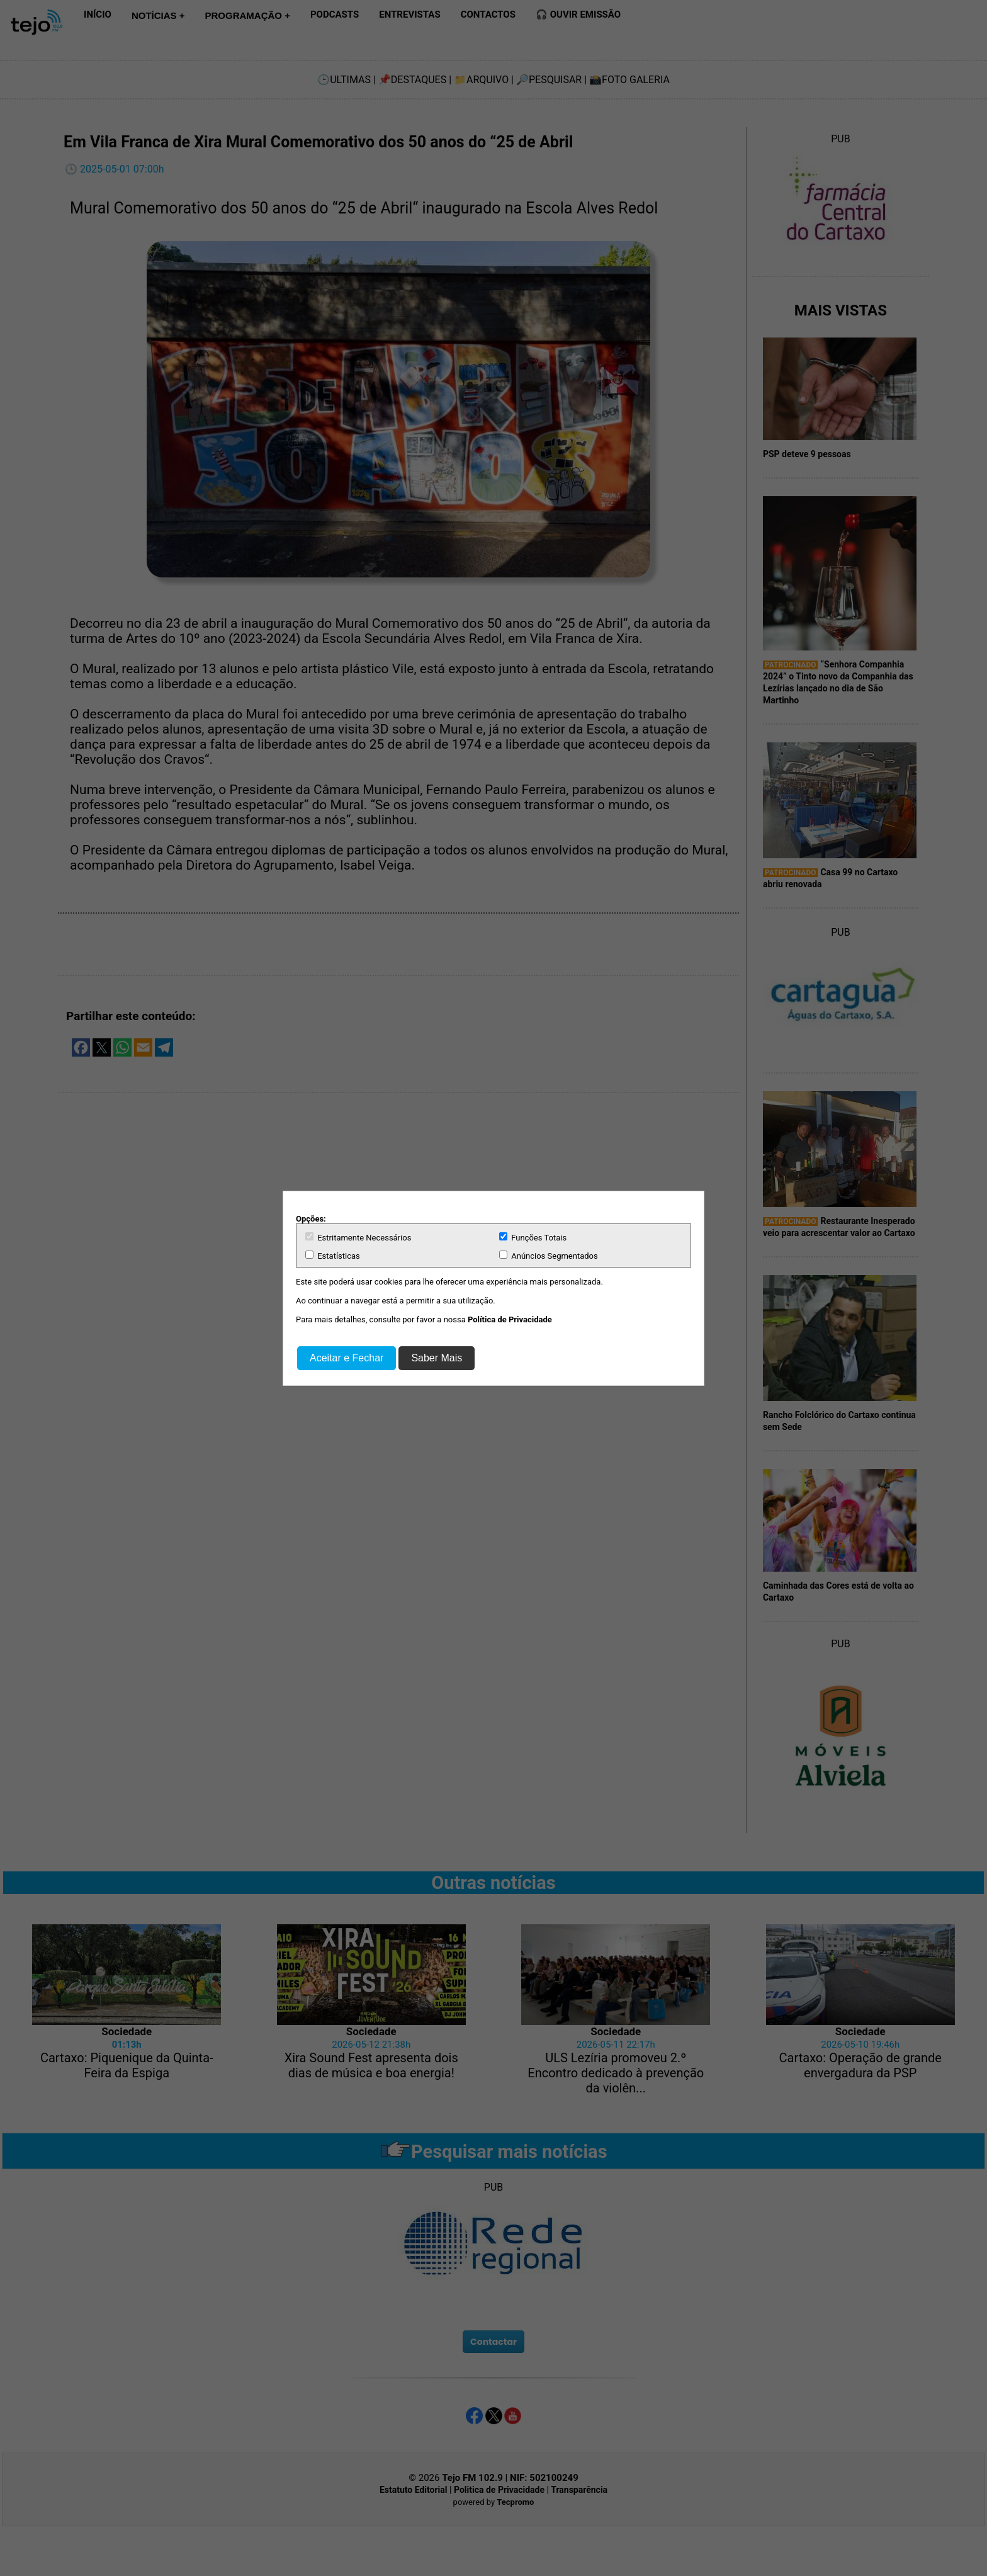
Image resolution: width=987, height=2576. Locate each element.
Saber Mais (436, 1358)
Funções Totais (533, 1237)
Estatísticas (332, 1256)
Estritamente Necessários (358, 1237)
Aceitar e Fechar (346, 1358)
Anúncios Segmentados (548, 1256)
